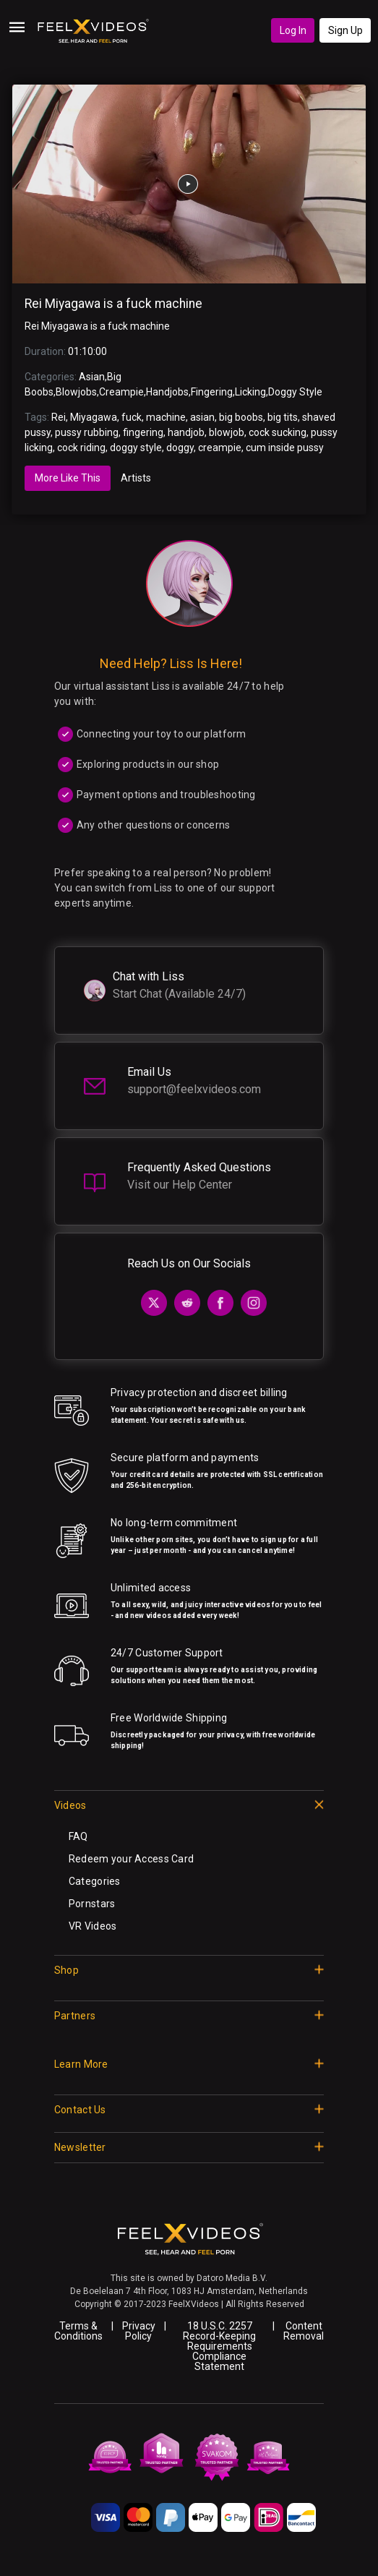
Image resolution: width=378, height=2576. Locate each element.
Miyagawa (93, 417)
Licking (250, 392)
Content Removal (303, 2331)
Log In (293, 30)
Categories (95, 1881)
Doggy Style (295, 392)
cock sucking (277, 432)
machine (166, 417)
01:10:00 (87, 351)
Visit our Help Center (179, 1184)
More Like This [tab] (67, 478)
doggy (180, 447)
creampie (219, 447)
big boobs (241, 417)
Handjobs (167, 392)
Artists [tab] (136, 478)
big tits (282, 417)
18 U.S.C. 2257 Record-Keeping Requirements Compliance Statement (219, 2346)
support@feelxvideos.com (194, 1089)
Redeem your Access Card (131, 1859)
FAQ (78, 1836)
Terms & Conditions (78, 2331)
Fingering (212, 392)
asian (202, 417)
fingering (143, 432)
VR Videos (93, 1926)
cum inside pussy (285, 447)
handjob (186, 432)
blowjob (226, 432)
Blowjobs (76, 392)
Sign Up (345, 30)
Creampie (121, 392)
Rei (58, 417)
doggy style (136, 447)
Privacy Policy (138, 2331)
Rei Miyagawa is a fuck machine (113, 303)
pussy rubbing (87, 432)
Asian (92, 376)
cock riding (81, 447)
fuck (131, 417)
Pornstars (92, 1903)
